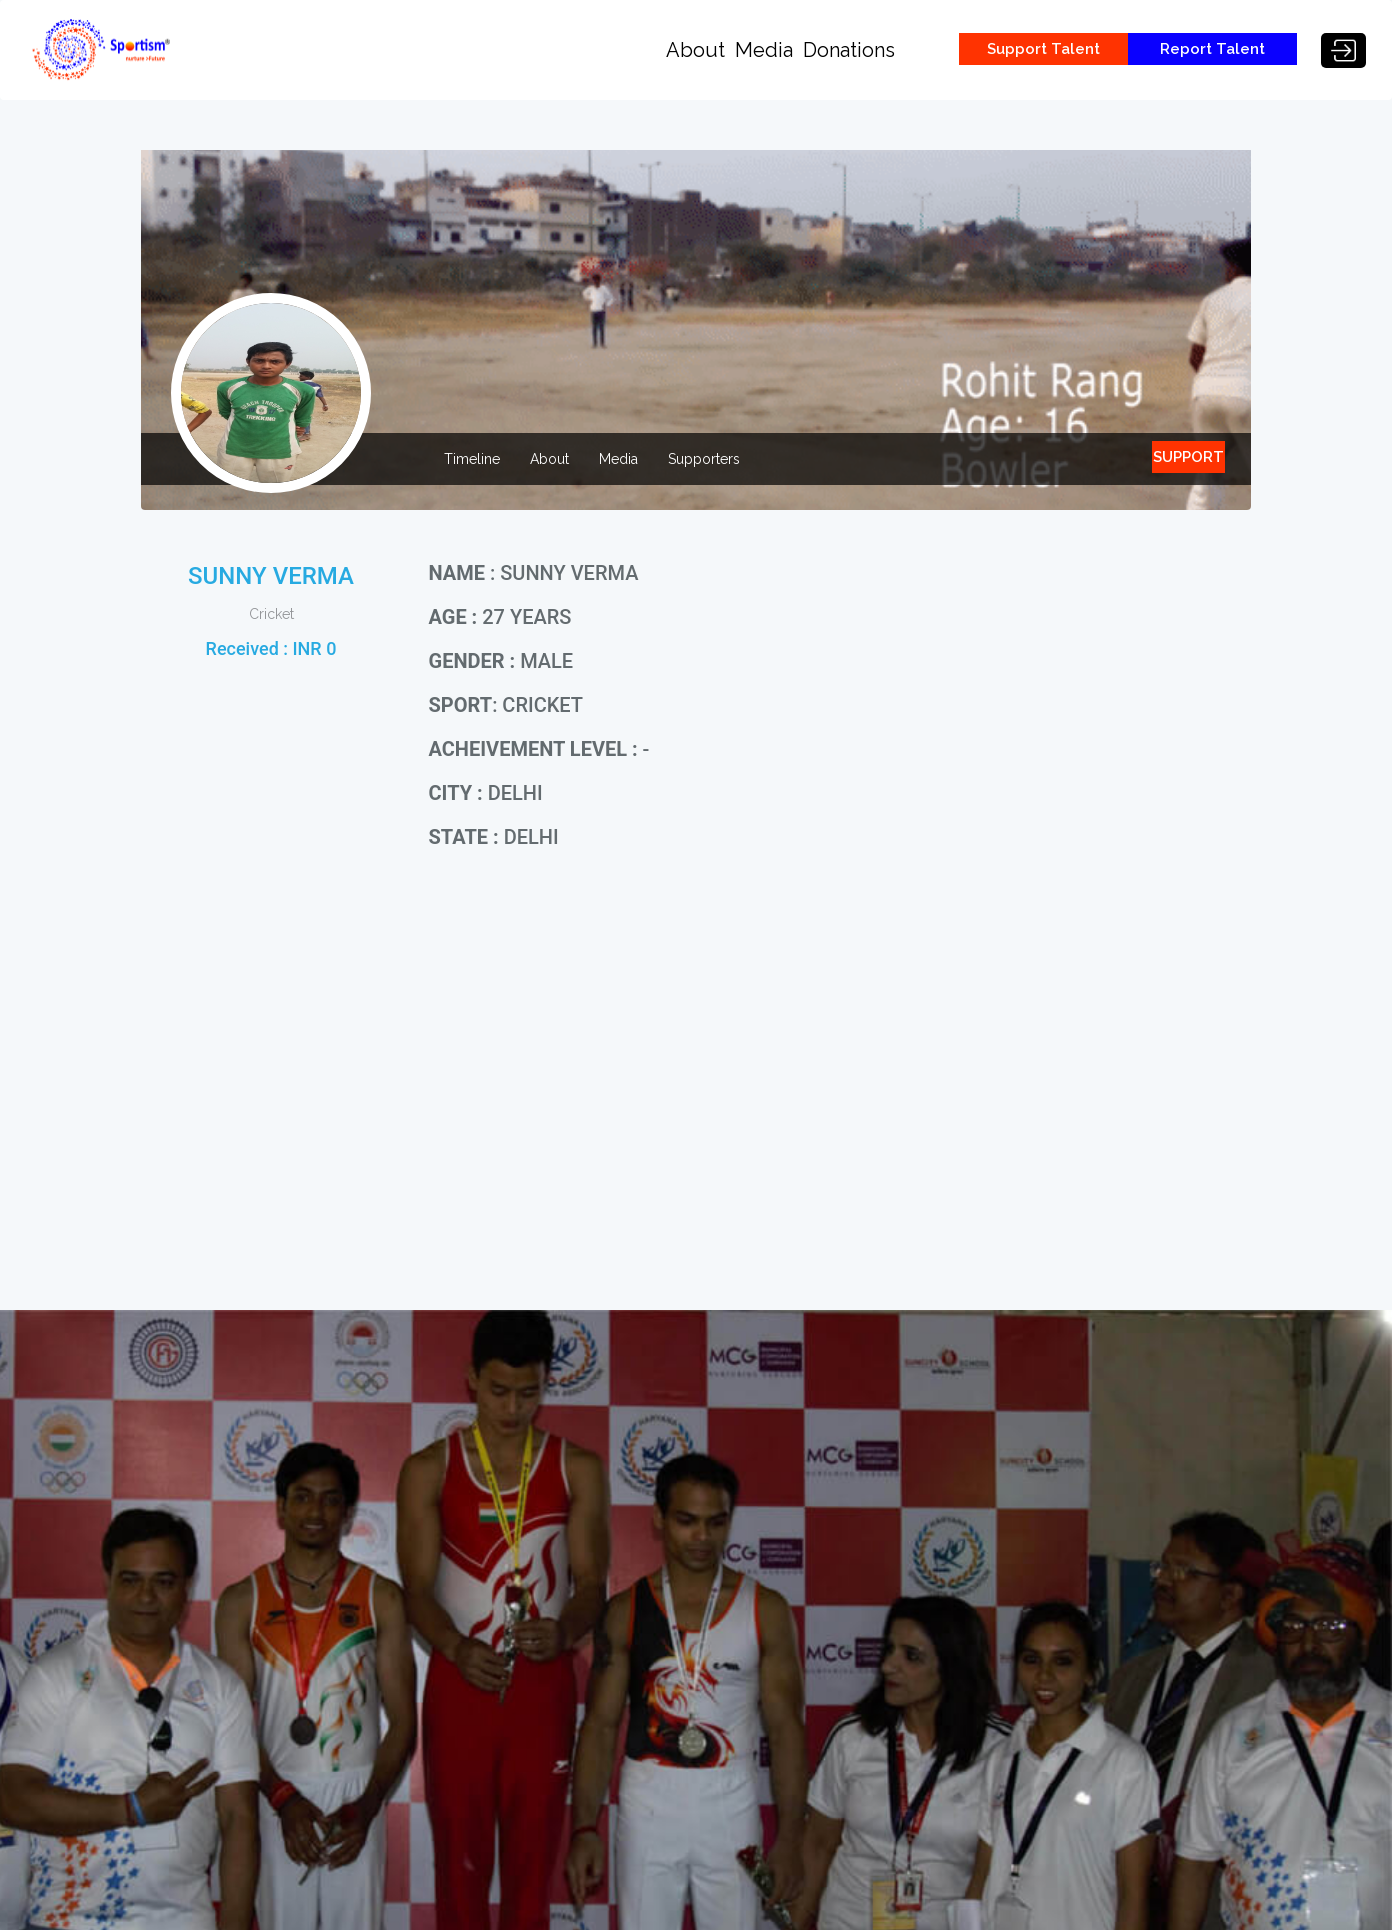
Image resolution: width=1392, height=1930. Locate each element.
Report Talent (1212, 49)
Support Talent (1043, 49)
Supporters (704, 459)
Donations (849, 50)
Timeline (472, 459)
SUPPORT (1188, 457)
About (695, 50)
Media (764, 50)
